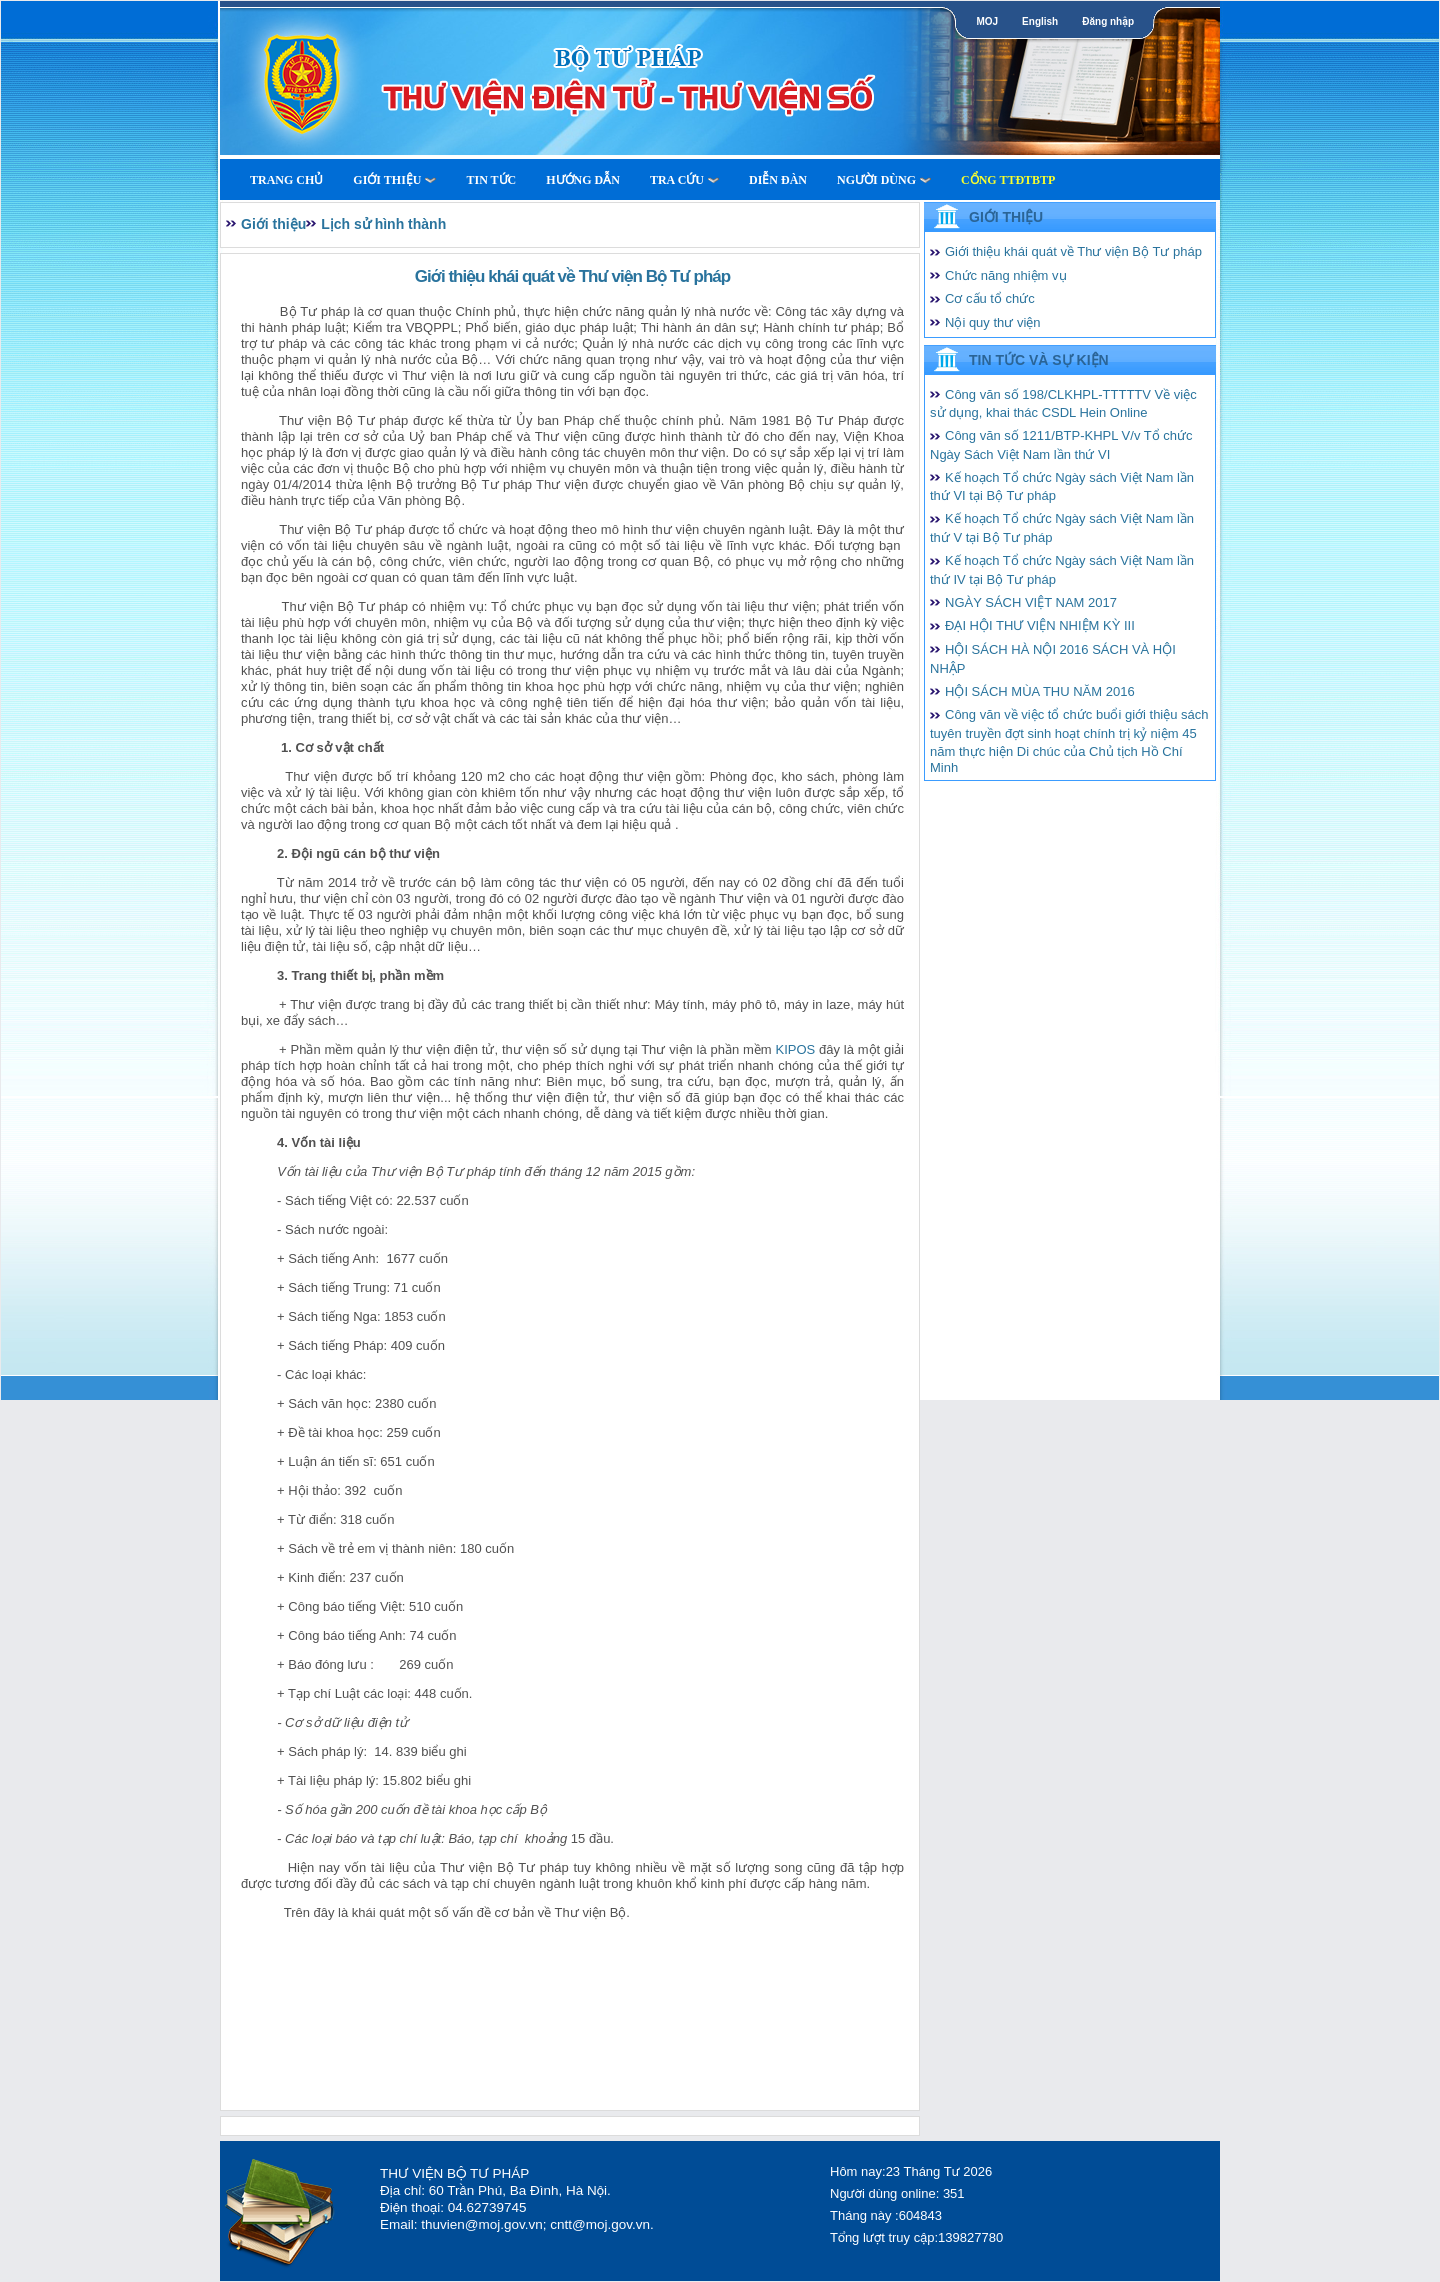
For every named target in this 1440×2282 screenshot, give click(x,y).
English (1040, 21)
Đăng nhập (1108, 21)
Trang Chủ (286, 180)
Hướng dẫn (583, 180)
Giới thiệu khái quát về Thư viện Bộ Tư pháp (1073, 251)
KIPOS (795, 1049)
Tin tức (491, 180)
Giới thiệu (394, 180)
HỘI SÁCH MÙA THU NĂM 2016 (1040, 691)
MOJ (987, 21)
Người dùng (884, 180)
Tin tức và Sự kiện (1039, 360)
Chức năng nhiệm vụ (1006, 275)
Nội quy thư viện (993, 322)
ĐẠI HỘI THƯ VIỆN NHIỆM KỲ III (1040, 625)
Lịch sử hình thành (383, 224)
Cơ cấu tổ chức (990, 298)
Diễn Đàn (778, 180)
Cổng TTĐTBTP (1008, 180)
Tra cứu (684, 180)
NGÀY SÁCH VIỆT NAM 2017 (1031, 602)
